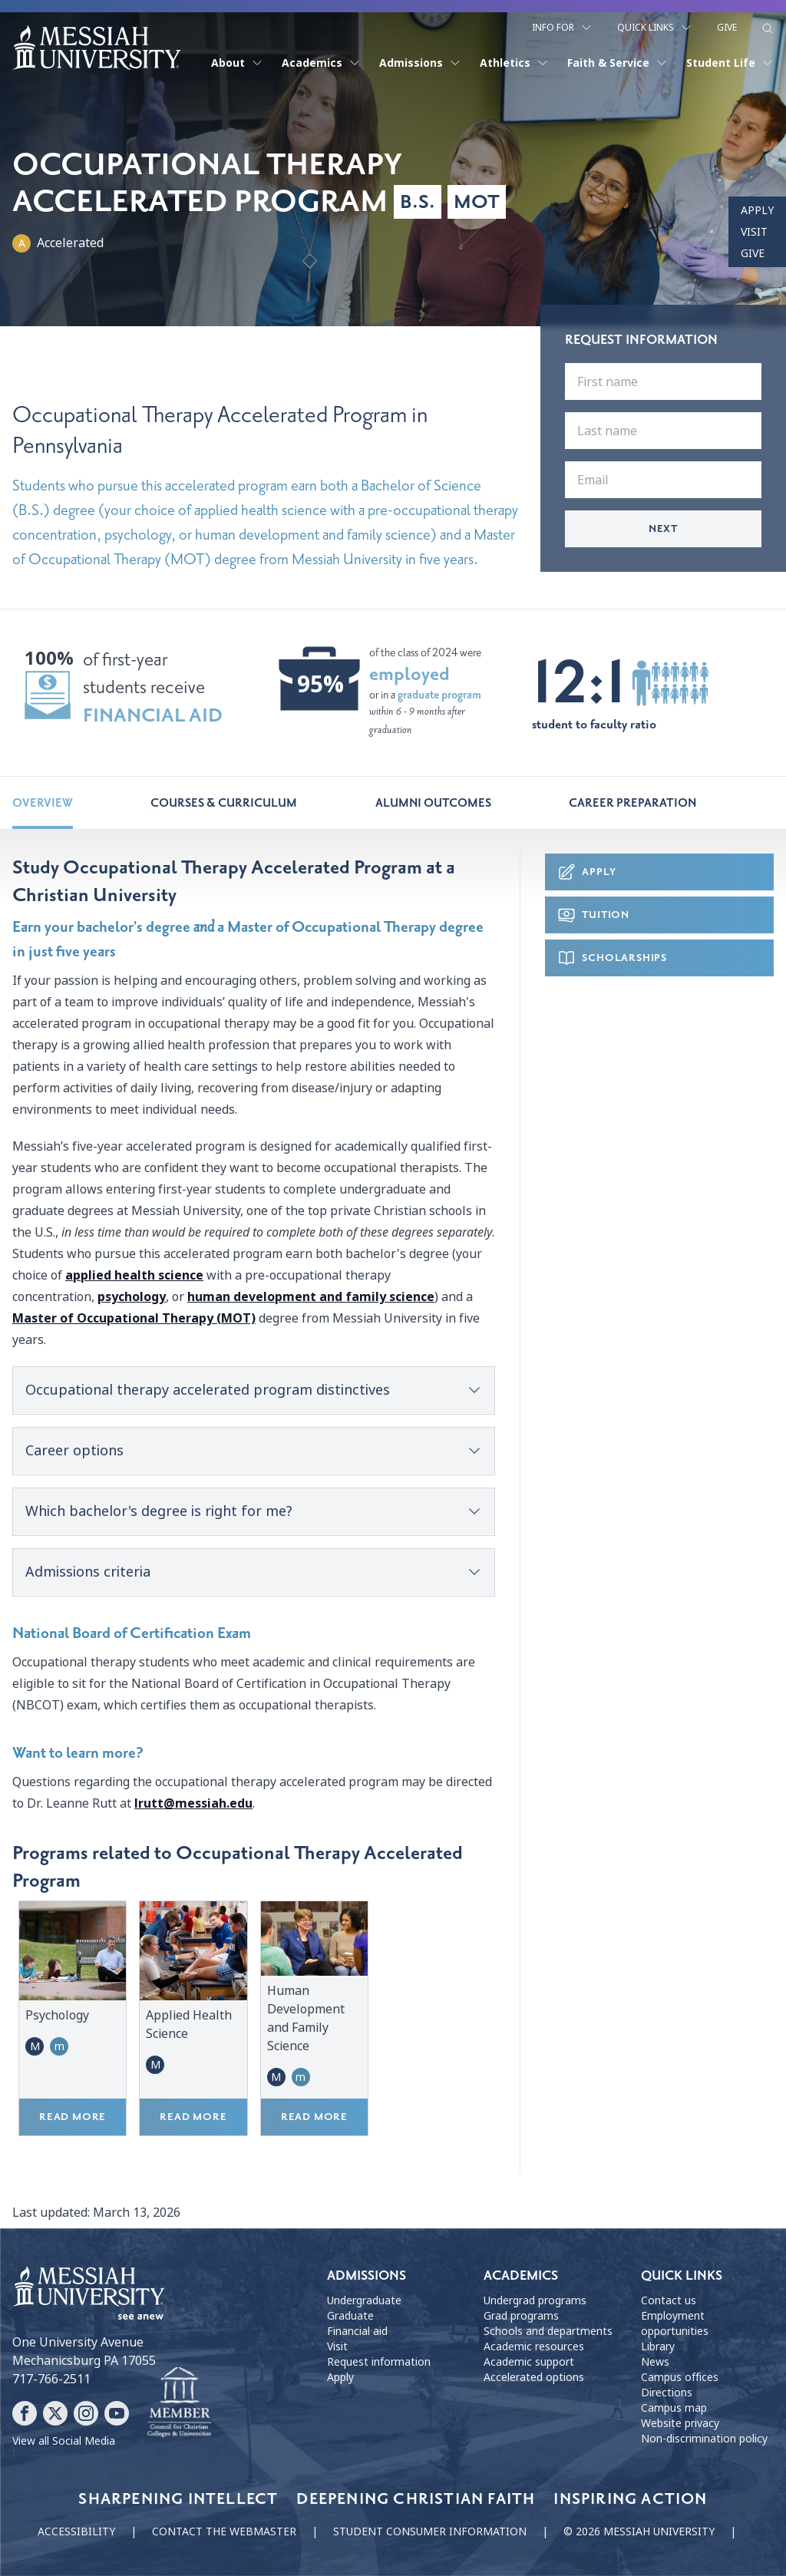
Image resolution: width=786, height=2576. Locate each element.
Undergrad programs (535, 2300)
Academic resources (534, 2346)
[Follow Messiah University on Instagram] (86, 2413)
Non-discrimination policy (704, 2438)
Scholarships (612, 958)
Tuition (593, 915)
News (655, 2362)
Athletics (514, 63)
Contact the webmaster (224, 2531)
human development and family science (310, 1297)
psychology (131, 1297)
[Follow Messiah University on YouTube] (116, 2413)
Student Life (730, 63)
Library (658, 2346)
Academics (321, 63)
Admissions (420, 63)
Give (727, 28)
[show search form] (767, 28)
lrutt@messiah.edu (193, 1803)
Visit (754, 231)
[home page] (96, 48)
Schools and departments (548, 2331)
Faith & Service (617, 63)
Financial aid (357, 2331)
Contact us (668, 2300)
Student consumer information (430, 2531)
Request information (379, 2362)
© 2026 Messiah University (639, 2531)
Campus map (674, 2408)
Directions (666, 2392)
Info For (562, 28)
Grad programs (521, 2315)
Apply (757, 210)
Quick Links (654, 28)
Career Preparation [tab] (632, 803)
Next (663, 528)
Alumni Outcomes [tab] (433, 803)
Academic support (529, 2362)
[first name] (663, 381)
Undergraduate (364, 2300)
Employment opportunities (674, 2323)
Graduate (350, 2315)
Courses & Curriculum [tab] (223, 803)
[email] (663, 479)
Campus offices (679, 2377)
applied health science (134, 1275)
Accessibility (76, 2531)
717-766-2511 (51, 2379)
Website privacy (680, 2423)
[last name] (663, 430)
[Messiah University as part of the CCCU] (179, 2402)
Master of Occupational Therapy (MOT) (134, 1318)
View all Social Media (63, 2441)
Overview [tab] (42, 803)
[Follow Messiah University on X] (55, 2413)
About (237, 63)
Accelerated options (534, 2377)
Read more (72, 2116)
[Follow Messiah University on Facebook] (24, 2413)
